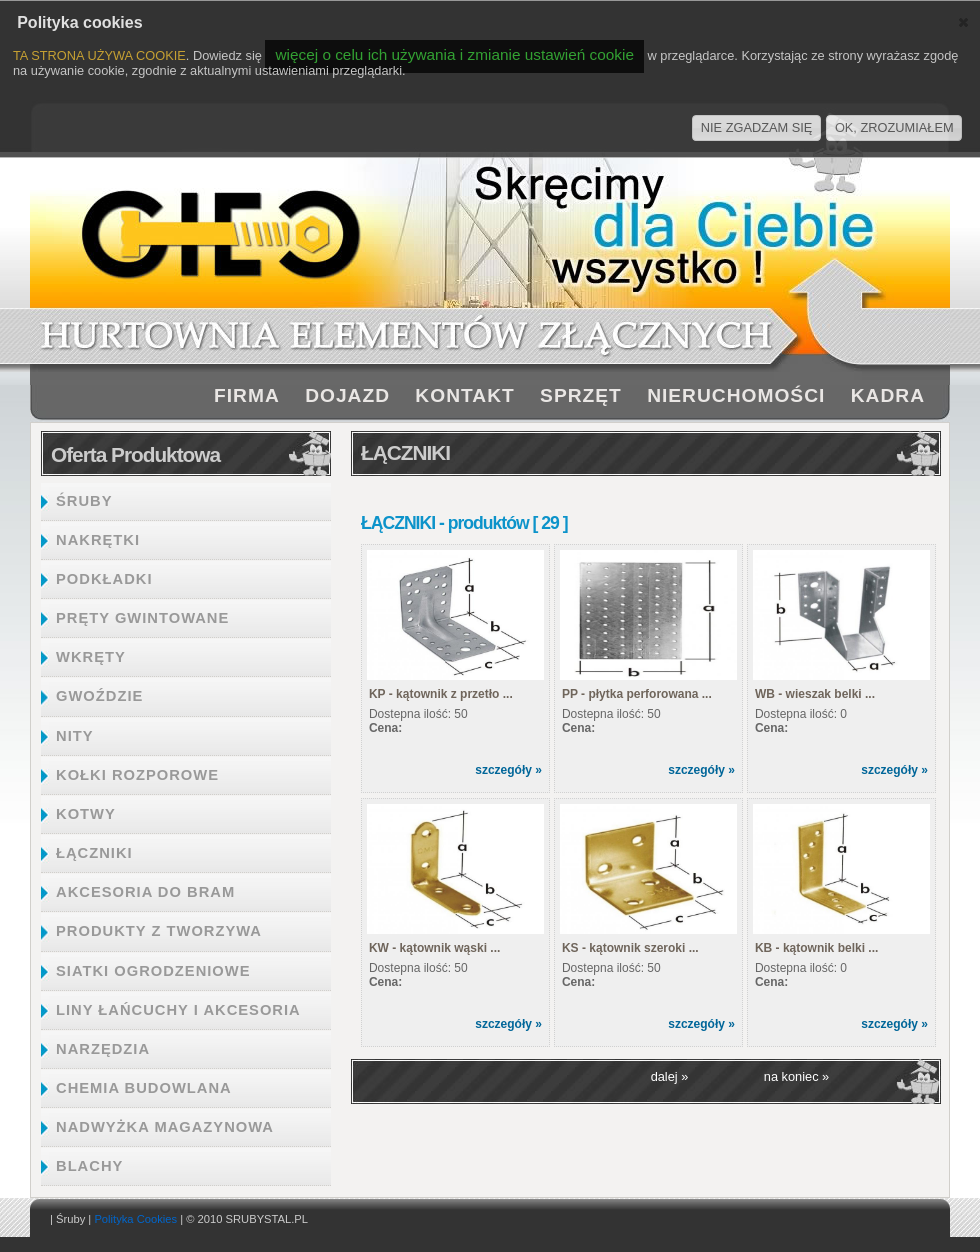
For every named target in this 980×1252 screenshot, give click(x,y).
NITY (75, 736)
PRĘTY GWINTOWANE (142, 618)
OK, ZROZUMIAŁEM (894, 127)
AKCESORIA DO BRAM (145, 892)
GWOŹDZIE (99, 696)
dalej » (670, 1076)
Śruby (70, 1219)
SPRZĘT (581, 395)
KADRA (888, 395)
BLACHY (89, 1166)
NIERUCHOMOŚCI (736, 395)
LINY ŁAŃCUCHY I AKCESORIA (178, 1010)
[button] (963, 22)
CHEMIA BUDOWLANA (144, 1088)
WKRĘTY (91, 657)
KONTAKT (464, 395)
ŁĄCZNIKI (94, 853)
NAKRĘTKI (98, 540)
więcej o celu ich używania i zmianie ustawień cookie (454, 54)
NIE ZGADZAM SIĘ (757, 127)
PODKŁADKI (104, 579)
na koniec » (796, 1076)
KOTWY (86, 814)
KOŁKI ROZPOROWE (137, 775)
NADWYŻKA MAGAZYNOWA (165, 1127)
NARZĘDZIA (103, 1049)
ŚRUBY (84, 501)
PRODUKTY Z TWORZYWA (159, 931)
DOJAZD (347, 395)
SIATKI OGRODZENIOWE (153, 971)
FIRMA (247, 395)
